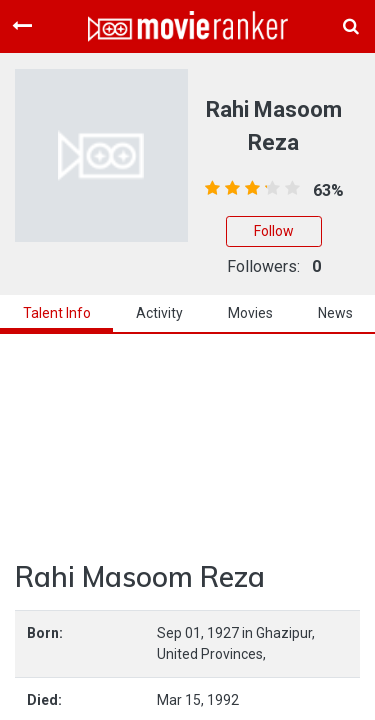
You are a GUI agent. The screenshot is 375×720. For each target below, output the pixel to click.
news (335, 313)
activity (159, 313)
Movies (250, 313)
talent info (57, 313)
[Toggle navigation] (22, 26)
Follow (274, 231)
